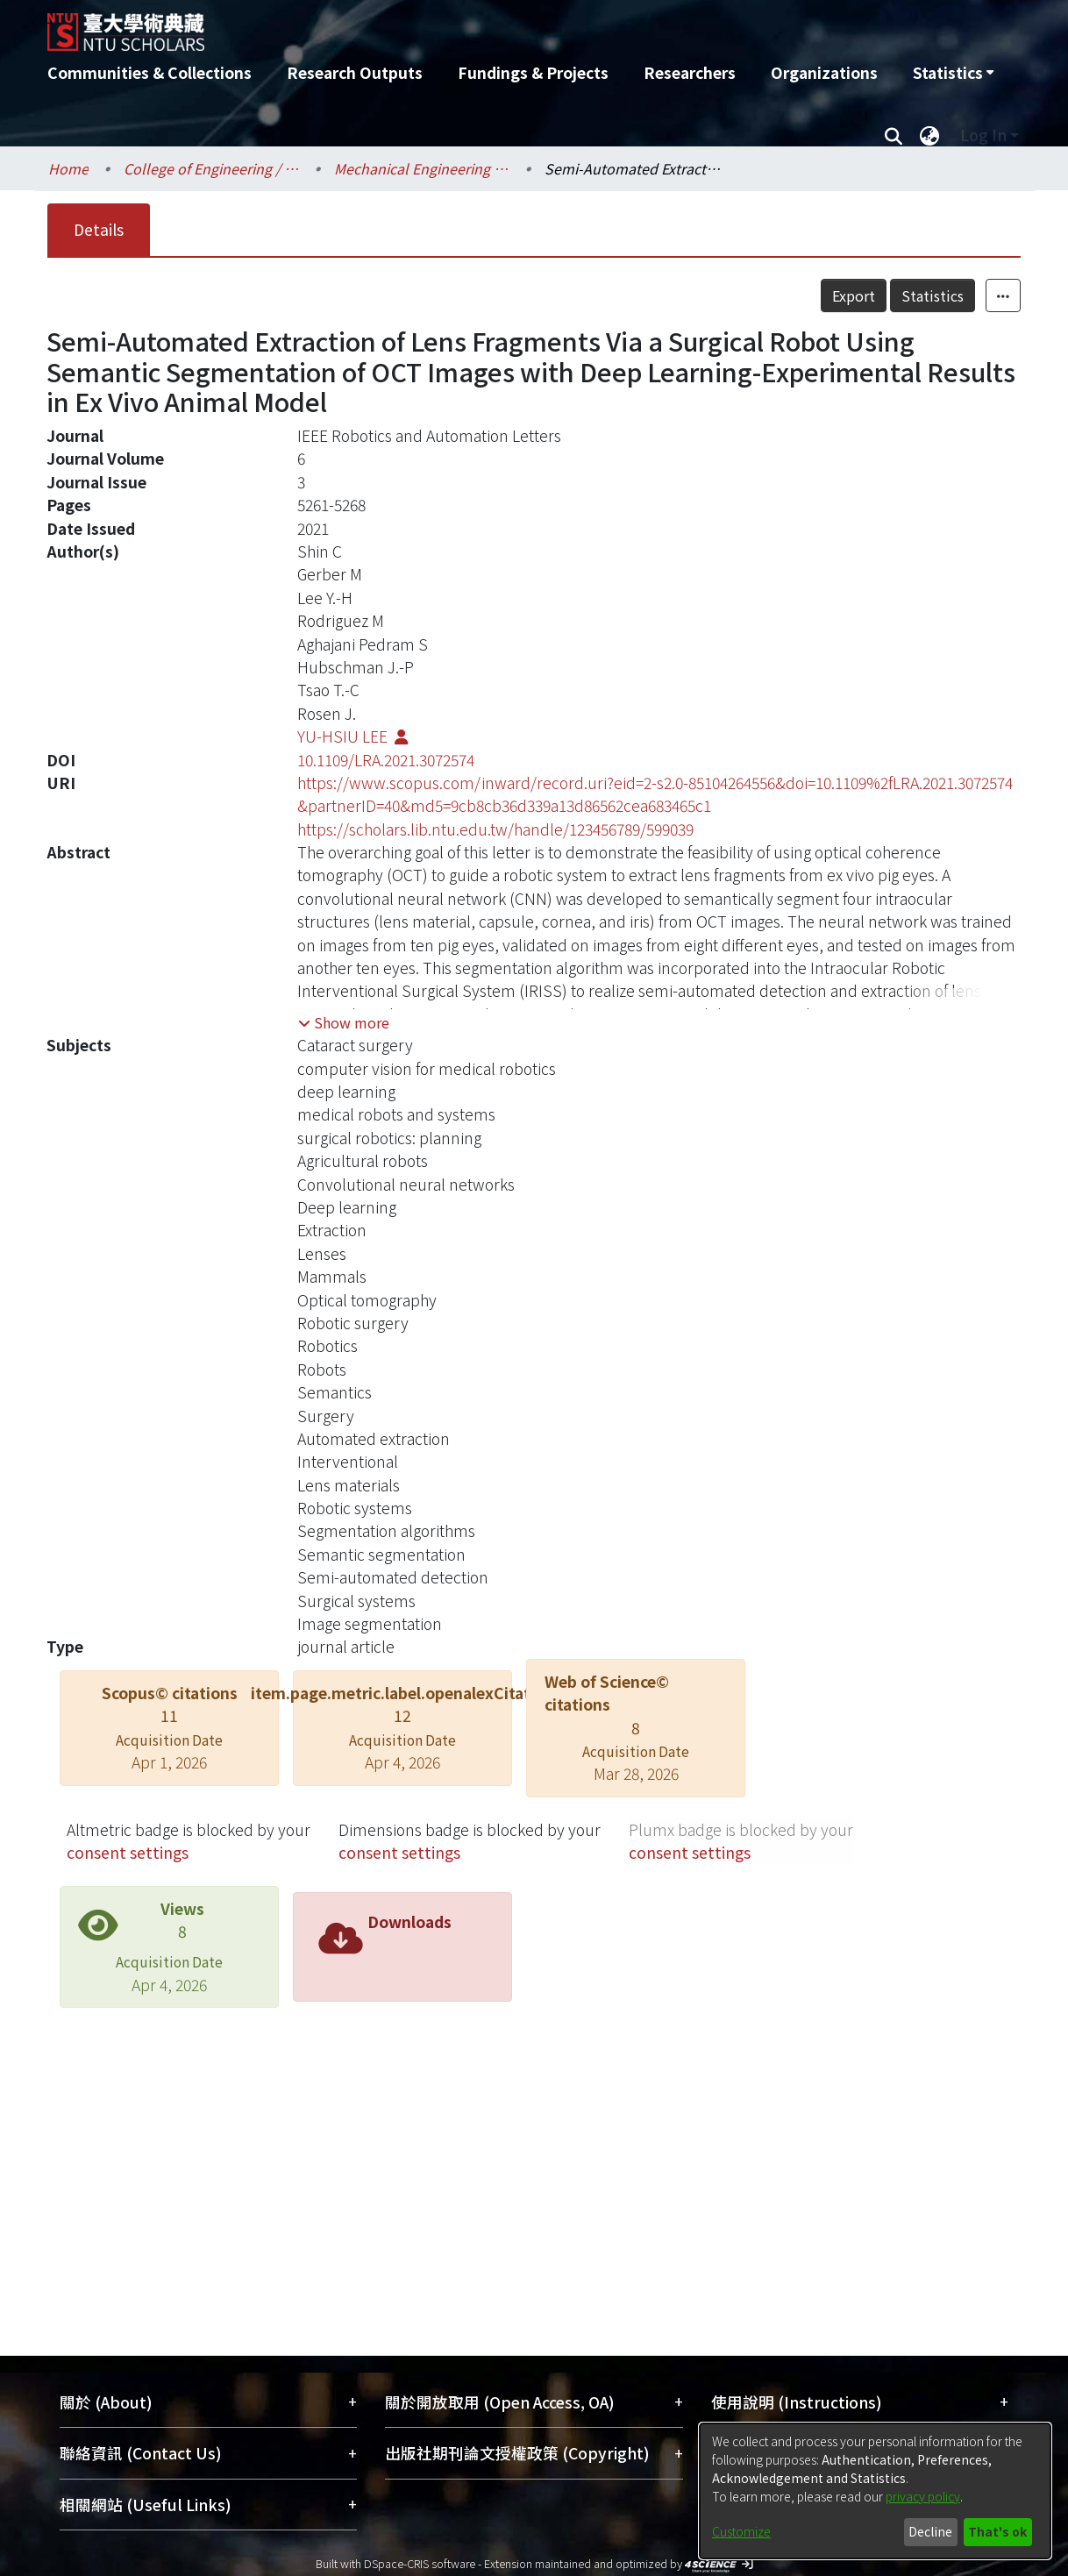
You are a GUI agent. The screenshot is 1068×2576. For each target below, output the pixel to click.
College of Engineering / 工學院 (211, 168)
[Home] (439, 25)
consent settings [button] (128, 1852)
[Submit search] (893, 135)
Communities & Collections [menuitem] (149, 72)
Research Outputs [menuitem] (355, 72)
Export (853, 295)
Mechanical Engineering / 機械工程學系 (421, 168)
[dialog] (875, 2490)
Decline (930, 2531)
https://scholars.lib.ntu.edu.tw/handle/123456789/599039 (495, 829)
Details (99, 229)
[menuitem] (953, 73)
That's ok (997, 2531)
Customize (741, 2531)
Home (68, 168)
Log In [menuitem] (983, 135)
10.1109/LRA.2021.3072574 (385, 760)
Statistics (932, 295)
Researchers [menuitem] (690, 72)
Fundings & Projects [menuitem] (533, 72)
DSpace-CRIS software (419, 2563)
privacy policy (923, 2496)
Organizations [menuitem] (824, 72)
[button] (343, 1022)
